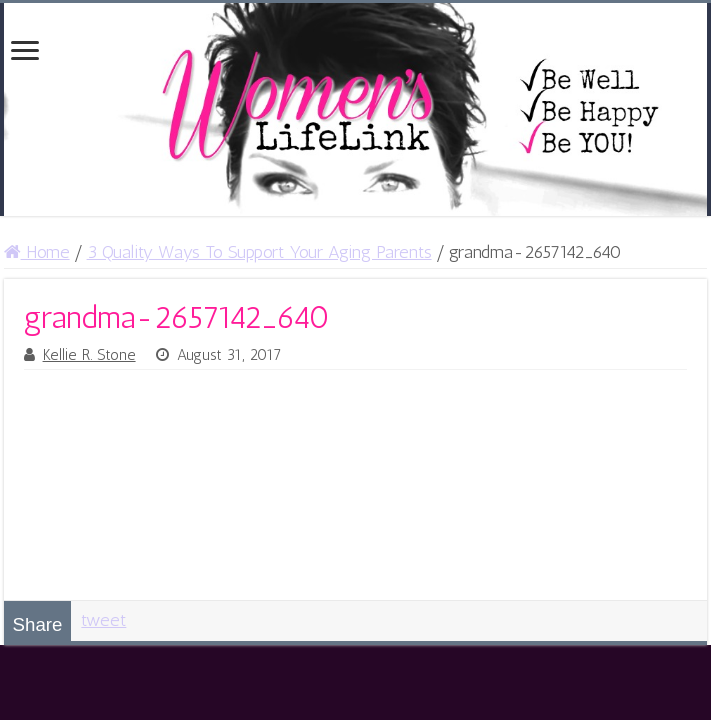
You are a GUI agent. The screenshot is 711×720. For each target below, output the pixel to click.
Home (37, 252)
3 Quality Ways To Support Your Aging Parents (259, 252)
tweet (103, 620)
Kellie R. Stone (89, 355)
